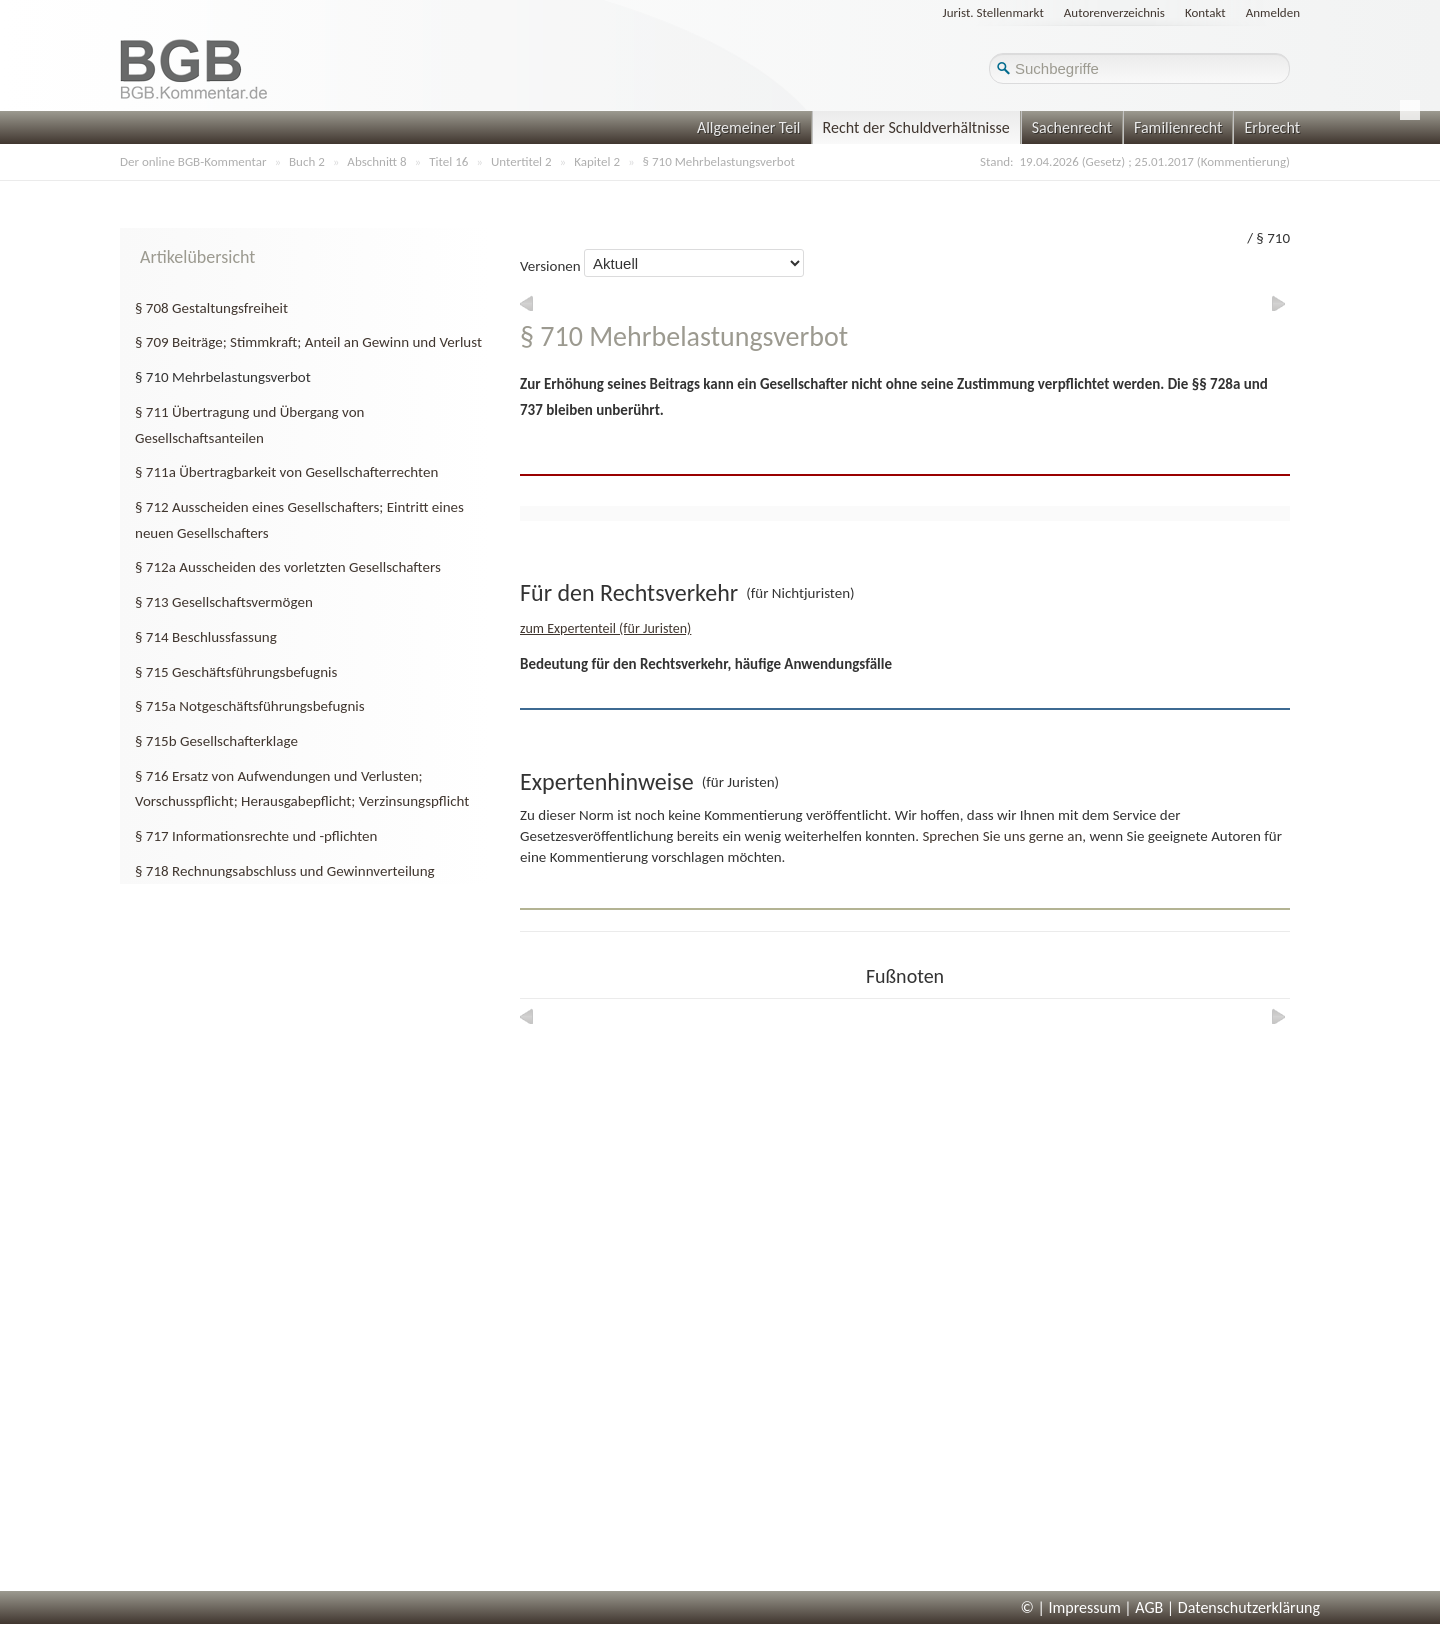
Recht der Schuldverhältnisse (916, 127)
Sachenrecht (1072, 127)
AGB (1149, 1607)
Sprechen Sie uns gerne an (1002, 836)
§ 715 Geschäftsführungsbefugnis (236, 672)
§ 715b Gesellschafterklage (216, 741)
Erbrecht (1272, 127)
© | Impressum (1071, 1607)
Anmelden (1273, 12)
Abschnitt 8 (376, 161)
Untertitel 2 (521, 161)
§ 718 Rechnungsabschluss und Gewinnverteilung (285, 871)
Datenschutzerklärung (1249, 1607)
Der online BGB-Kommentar (193, 161)
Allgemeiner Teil (749, 127)
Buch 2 (307, 161)
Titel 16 (448, 161)
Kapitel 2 (597, 161)
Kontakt (1205, 12)
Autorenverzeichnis (1114, 12)
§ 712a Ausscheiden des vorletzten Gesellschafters (288, 567)
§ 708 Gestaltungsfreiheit (211, 308)
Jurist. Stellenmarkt (993, 12)
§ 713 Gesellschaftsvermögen (224, 602)
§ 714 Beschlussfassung (206, 637)
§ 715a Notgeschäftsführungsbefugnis (250, 706)
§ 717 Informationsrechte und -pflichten (256, 836)
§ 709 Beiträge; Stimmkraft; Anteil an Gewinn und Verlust (308, 342)
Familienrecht (1178, 127)
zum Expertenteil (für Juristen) (605, 628)
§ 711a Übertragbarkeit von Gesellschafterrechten (286, 472)
